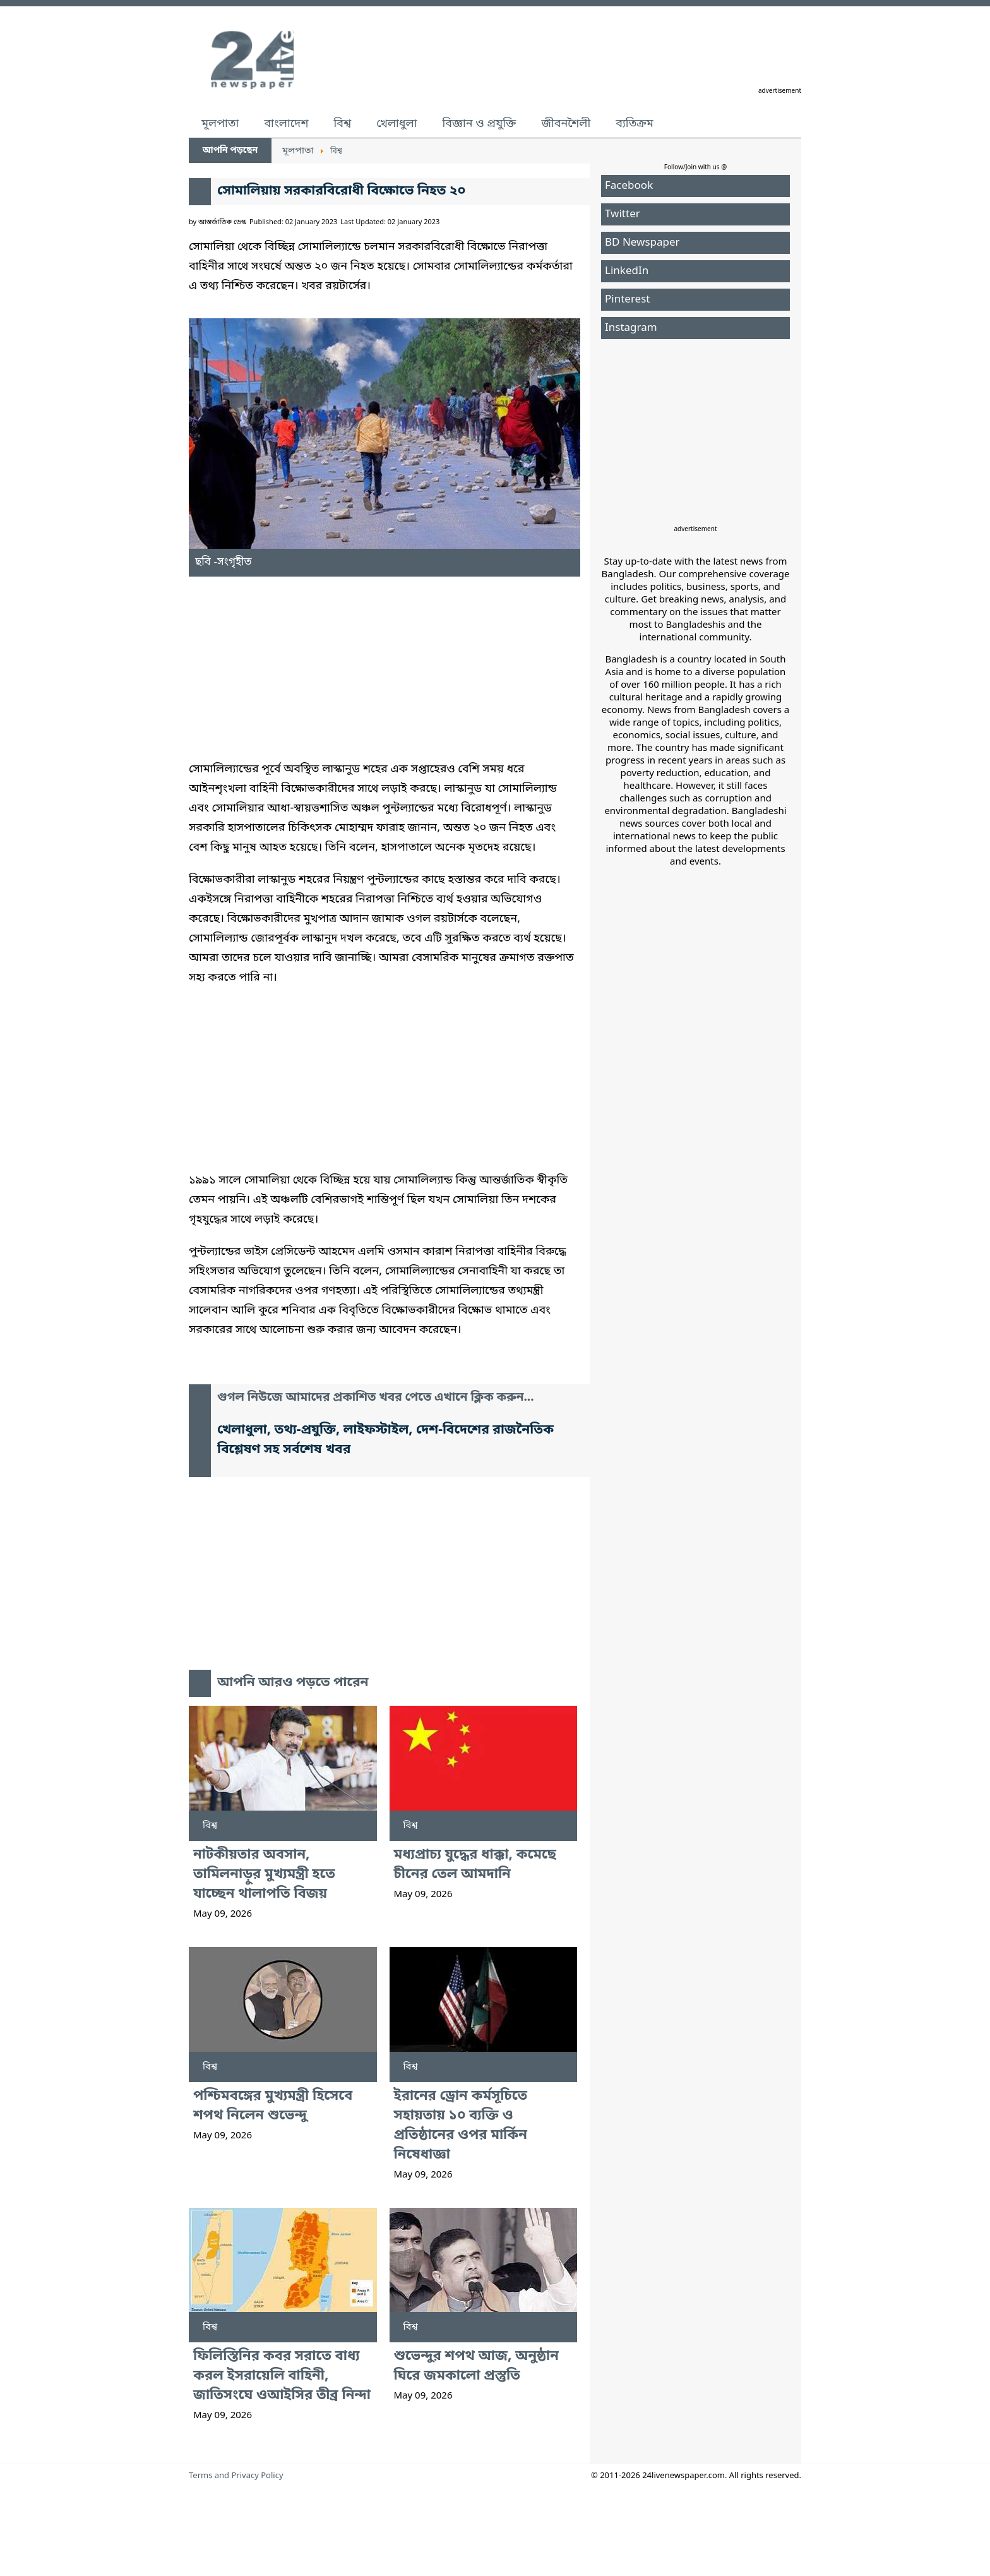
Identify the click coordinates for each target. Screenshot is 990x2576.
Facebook (629, 186)
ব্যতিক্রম (634, 123)
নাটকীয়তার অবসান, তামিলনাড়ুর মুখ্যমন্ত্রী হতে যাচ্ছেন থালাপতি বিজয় (264, 1874)
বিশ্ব (342, 123)
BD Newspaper (642, 243)
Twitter (622, 214)
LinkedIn (626, 271)
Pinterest (627, 299)
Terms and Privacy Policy (236, 2476)
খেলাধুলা (396, 123)
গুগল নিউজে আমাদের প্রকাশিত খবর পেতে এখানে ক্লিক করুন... (375, 1398)
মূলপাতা (220, 123)
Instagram (631, 328)
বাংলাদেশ (286, 123)
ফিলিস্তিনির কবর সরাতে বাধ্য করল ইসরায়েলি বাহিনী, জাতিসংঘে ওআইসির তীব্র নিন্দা (282, 2376)
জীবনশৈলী (565, 123)
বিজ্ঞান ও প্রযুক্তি (479, 123)
